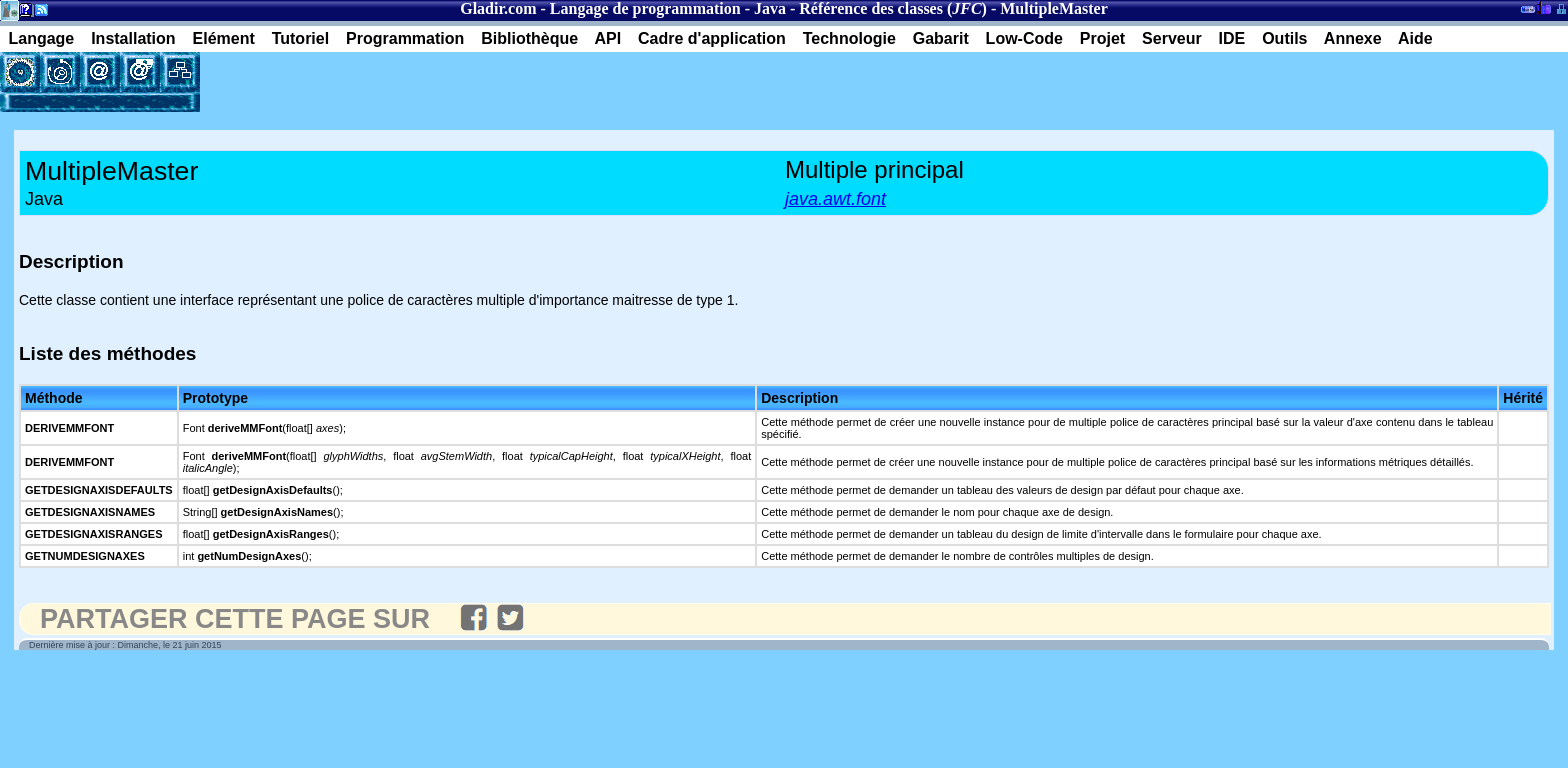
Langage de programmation (645, 8)
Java (770, 8)
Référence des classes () (893, 8)
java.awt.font (835, 199)
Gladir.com (498, 8)
